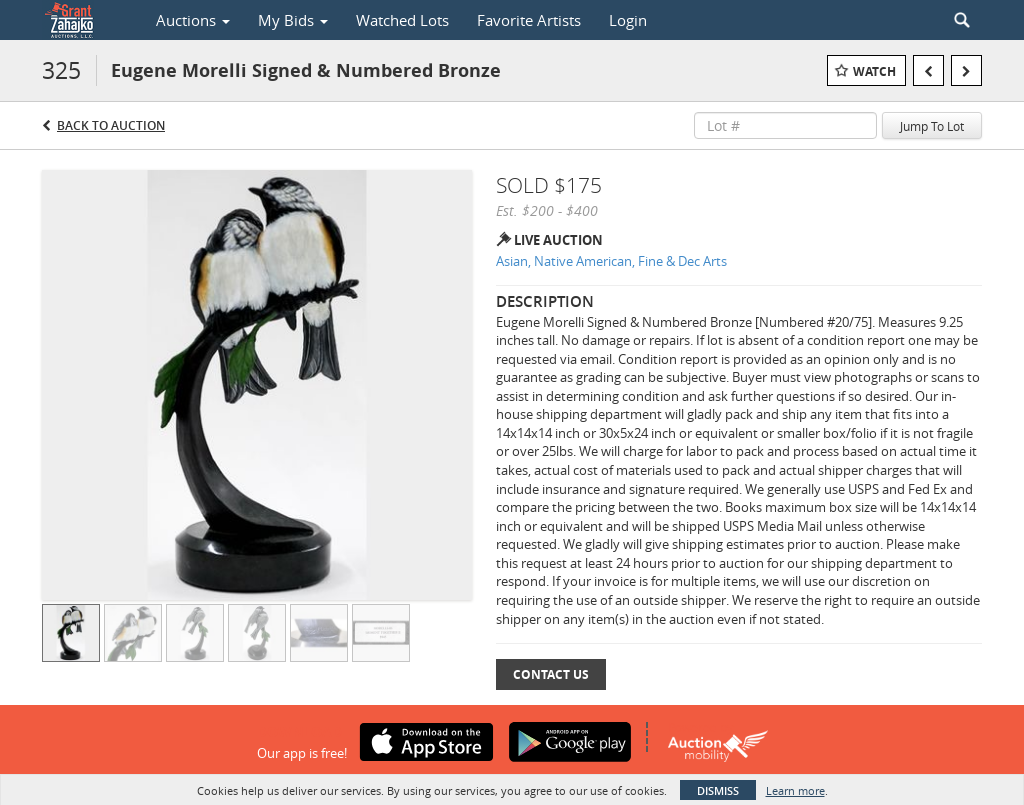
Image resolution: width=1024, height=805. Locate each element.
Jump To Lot (932, 126)
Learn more (795, 790)
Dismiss (718, 790)
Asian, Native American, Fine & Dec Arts (611, 261)
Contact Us (551, 674)
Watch (874, 71)
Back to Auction (111, 125)
